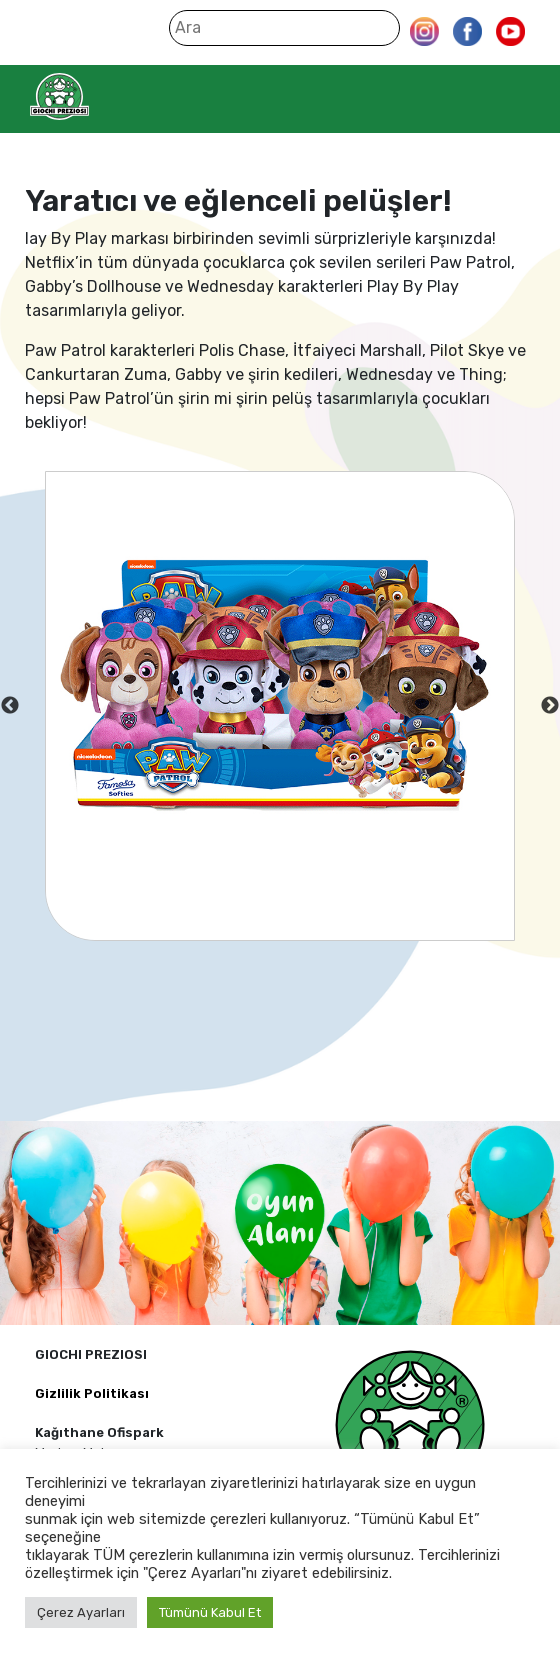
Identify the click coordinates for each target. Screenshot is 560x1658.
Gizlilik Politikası (92, 1393)
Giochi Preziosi (98, 96)
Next (550, 706)
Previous (10, 706)
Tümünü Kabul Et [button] (210, 1612)
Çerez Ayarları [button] (81, 1612)
